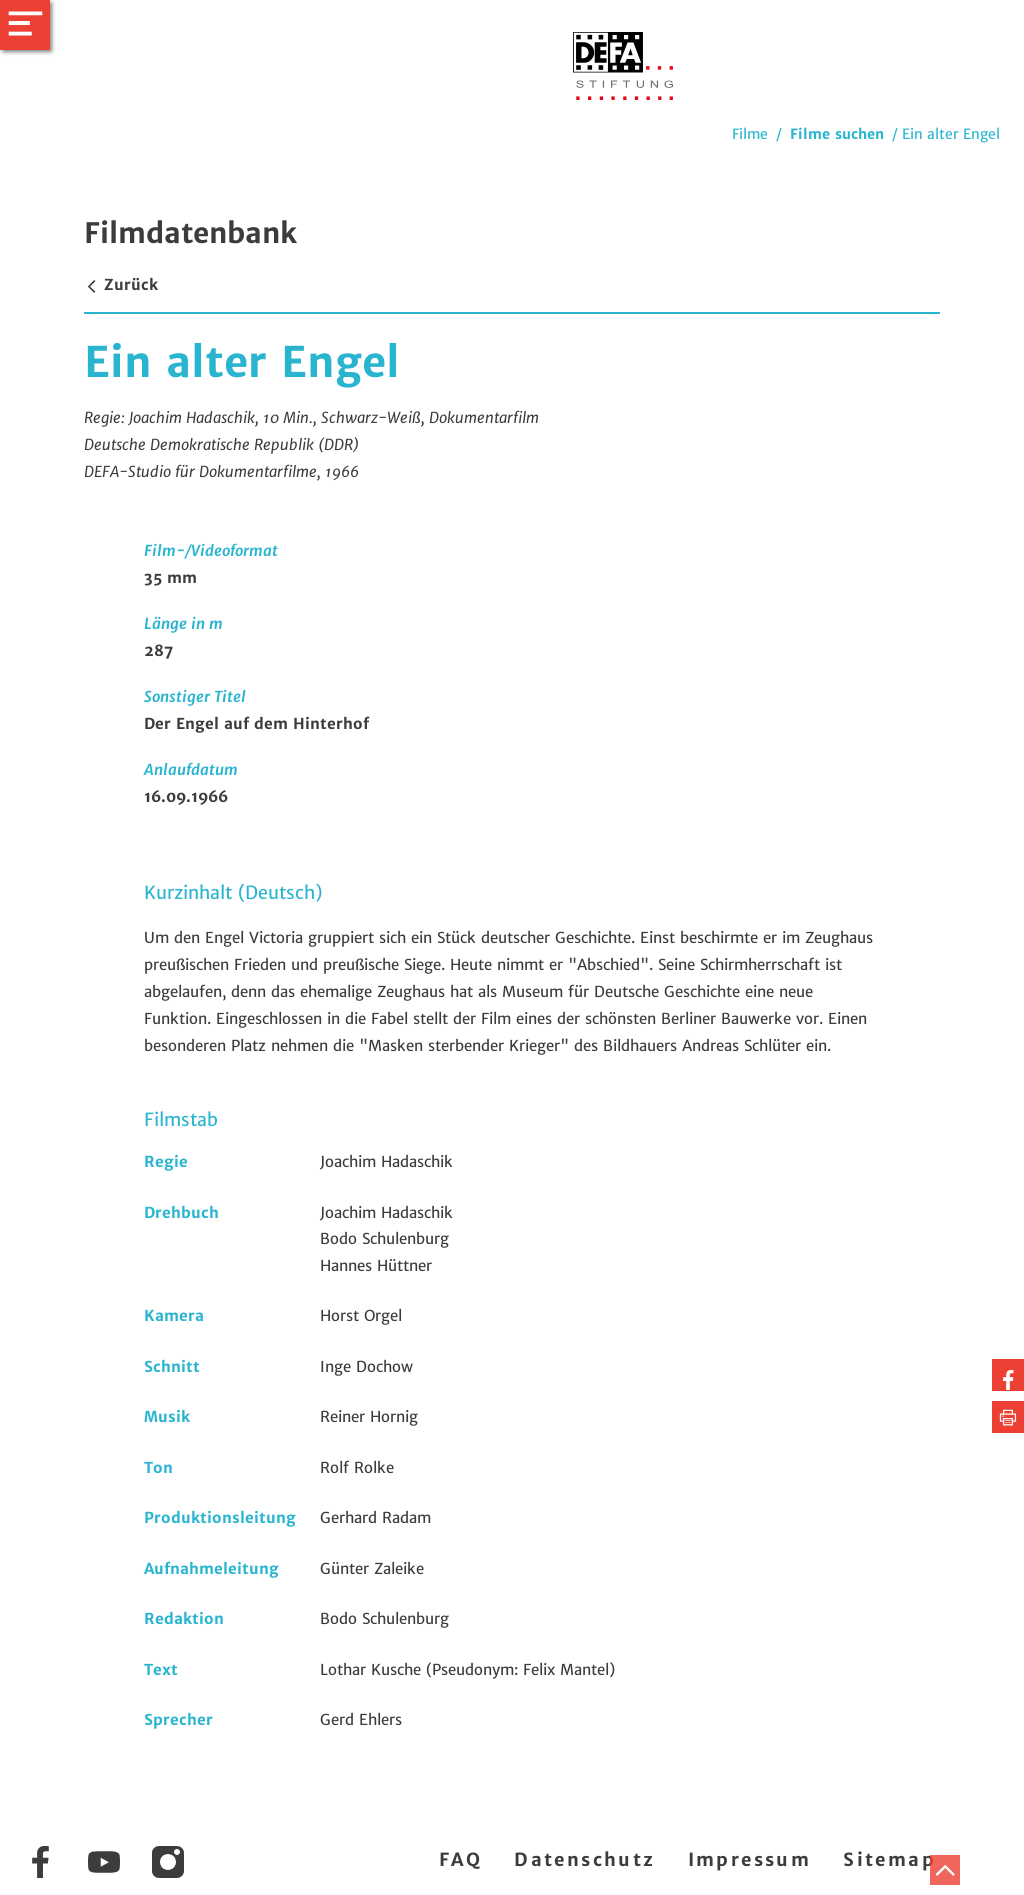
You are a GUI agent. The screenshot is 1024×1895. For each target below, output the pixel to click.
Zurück (121, 284)
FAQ (460, 1859)
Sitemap (889, 1859)
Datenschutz (584, 1859)
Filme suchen (837, 134)
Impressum (750, 1859)
